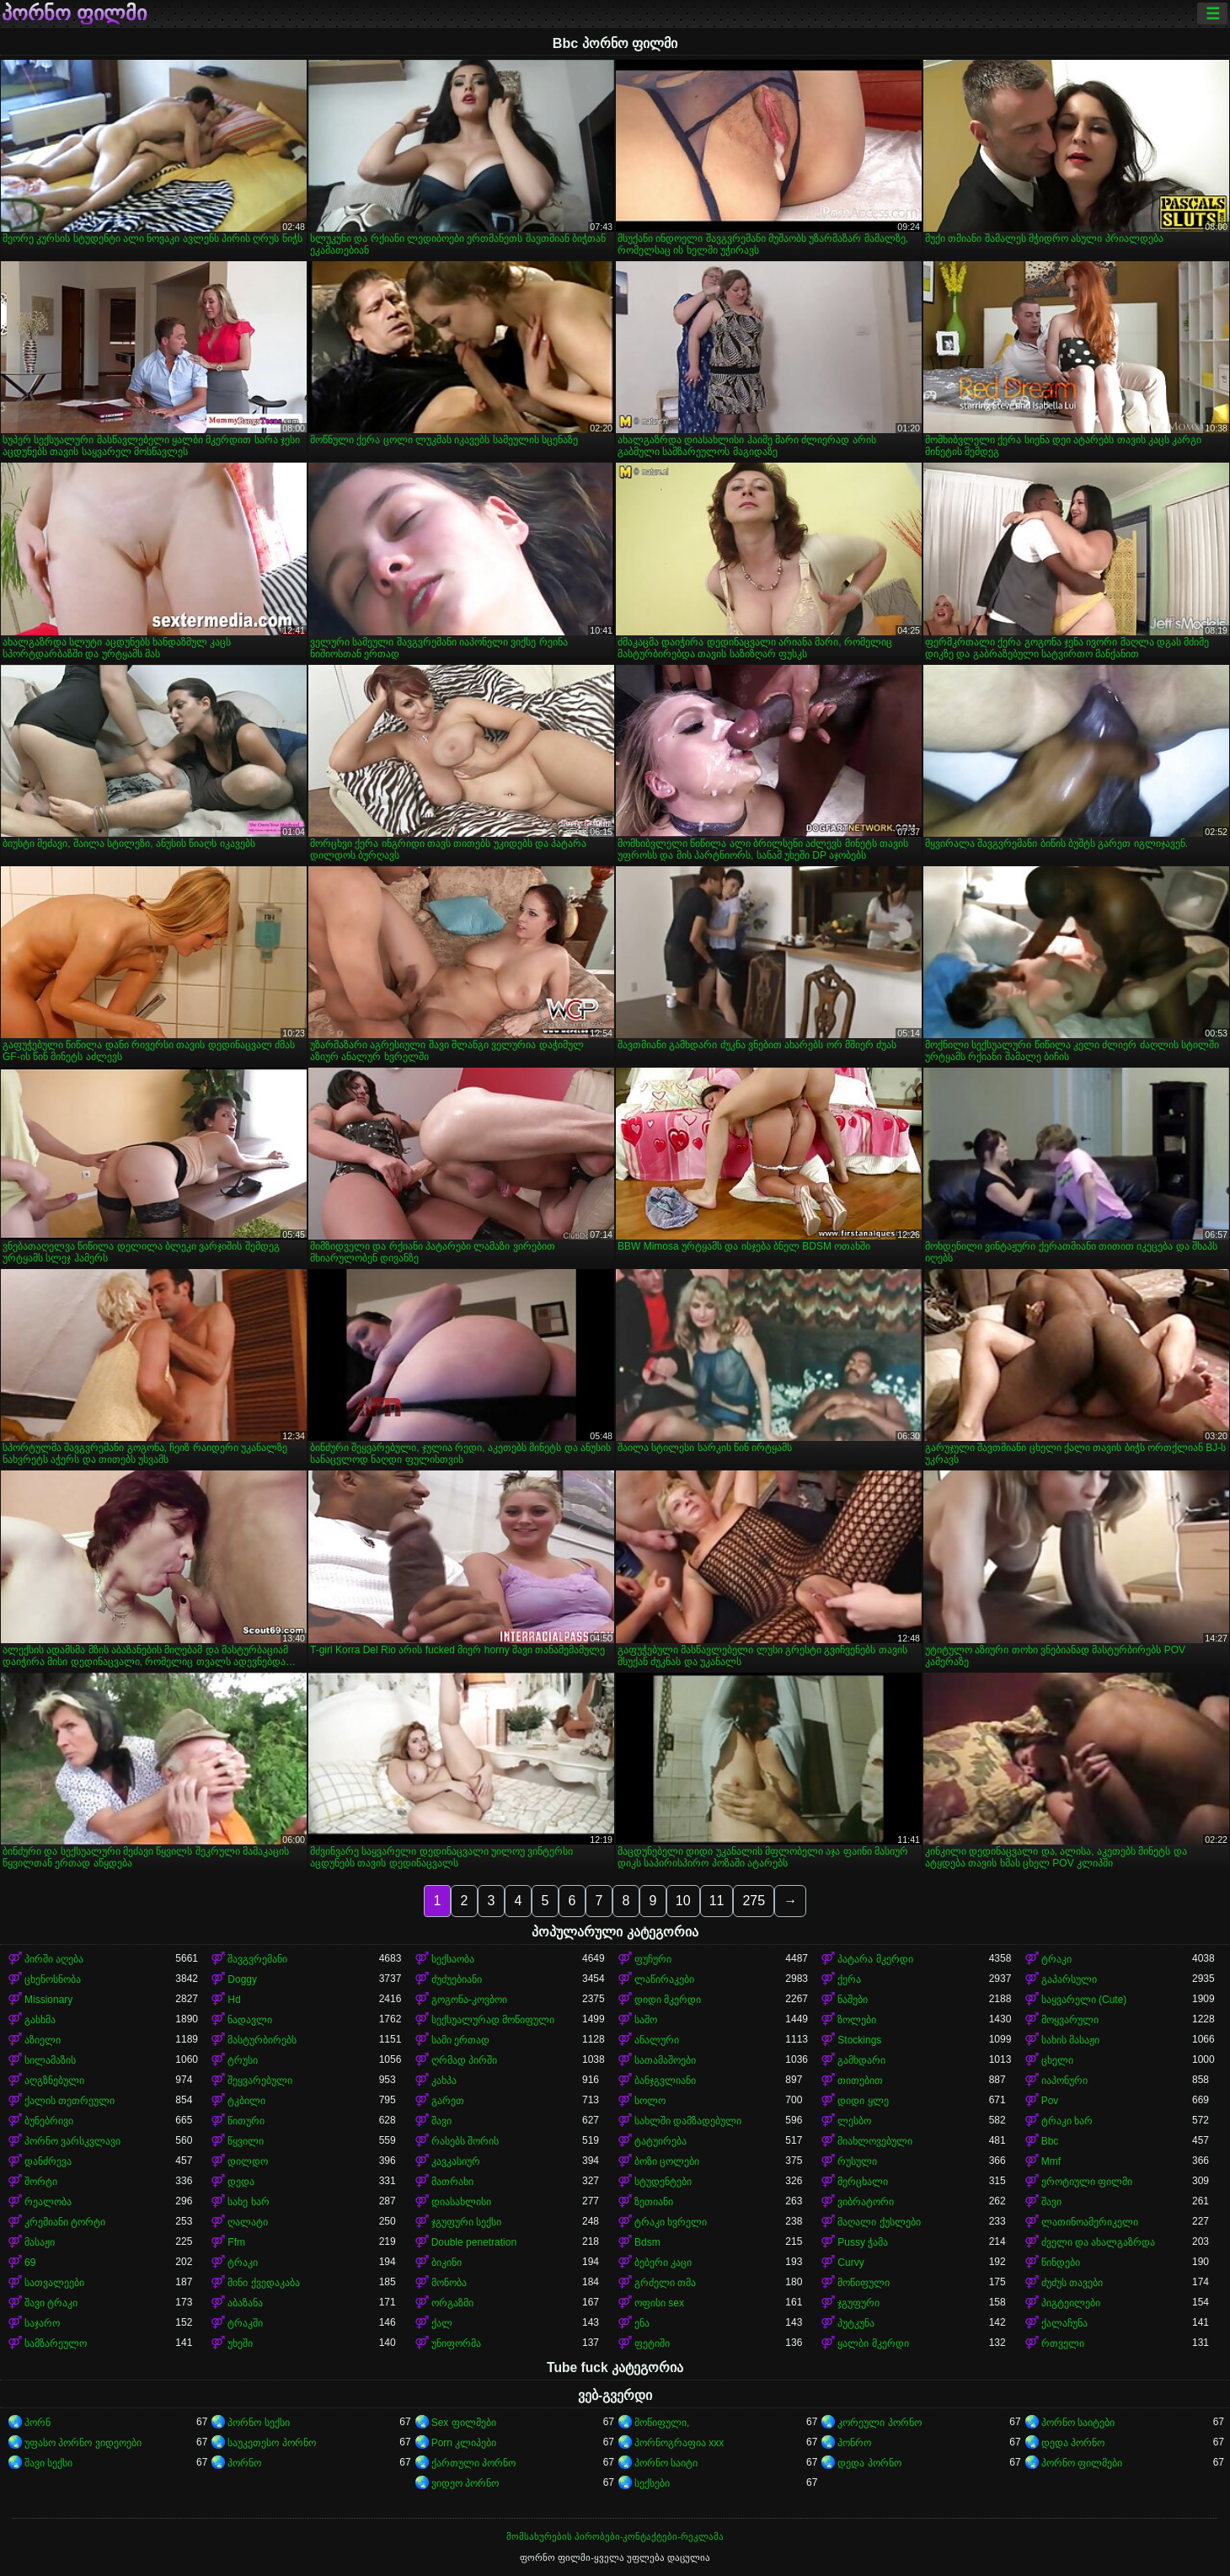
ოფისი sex (659, 2303)
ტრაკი (1056, 1959)
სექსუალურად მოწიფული (492, 2020)
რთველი (1062, 2343)
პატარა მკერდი (874, 1959)
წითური (246, 2121)
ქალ (441, 2323)
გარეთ (447, 2101)
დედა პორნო (1072, 2443)
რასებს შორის (465, 2141)
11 (717, 1900)
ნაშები (852, 2000)
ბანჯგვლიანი (665, 2080)
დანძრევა (48, 2161)
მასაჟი (39, 2242)
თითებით (860, 2080)
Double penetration (473, 2242)
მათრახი (452, 2182)
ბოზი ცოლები (666, 2161)
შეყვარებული (259, 2080)
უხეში (240, 2343)
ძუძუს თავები (1072, 2283)
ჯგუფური (858, 2303)
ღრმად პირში (464, 2060)
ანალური (656, 2040)
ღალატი (247, 2222)
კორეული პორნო (879, 2423)
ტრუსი (242, 2060)
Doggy (242, 1979)
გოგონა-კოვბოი (469, 2000)
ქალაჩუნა (1064, 2323)
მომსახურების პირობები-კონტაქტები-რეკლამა (615, 2536)
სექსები (652, 2483)
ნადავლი (249, 2020)
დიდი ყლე (862, 2101)
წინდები (1060, 2262)
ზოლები (856, 2020)
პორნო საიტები (1078, 2423)
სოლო (650, 2101)
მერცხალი (862, 2182)
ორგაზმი (452, 2303)
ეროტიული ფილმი (1086, 2182)
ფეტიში (652, 2343)
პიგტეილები (1070, 2303)
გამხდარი (861, 2060)
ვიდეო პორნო (465, 2483)
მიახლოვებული (874, 2141)
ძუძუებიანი (456, 1979)
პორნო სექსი (258, 2423)
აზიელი (42, 2040)
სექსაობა (452, 1959)
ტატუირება (660, 2141)
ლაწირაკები (664, 1979)
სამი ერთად (460, 2040)
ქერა (849, 1979)
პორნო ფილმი (74, 13)
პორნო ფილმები (1081, 2463)
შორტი (40, 2182)
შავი (441, 2121)
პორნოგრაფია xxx (679, 2443)
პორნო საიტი (666, 2463)
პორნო (244, 2463)
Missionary (48, 2000)
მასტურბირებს (262, 2040)
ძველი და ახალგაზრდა (1098, 2242)
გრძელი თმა (665, 2283)
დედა (240, 2182)
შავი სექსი (48, 2463)
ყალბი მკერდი (872, 2343)
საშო (645, 2020)
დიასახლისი (461, 2202)
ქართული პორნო (473, 2463)
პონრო (854, 2443)
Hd (233, 2000)
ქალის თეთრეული (69, 2101)
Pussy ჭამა (862, 2242)
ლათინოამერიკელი (1089, 2222)
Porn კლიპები (464, 2443)
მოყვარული (1070, 2020)
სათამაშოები (665, 2060)
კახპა (444, 2080)
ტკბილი (246, 2101)
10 (683, 1900)
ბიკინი (446, 2262)
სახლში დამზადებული (687, 2121)
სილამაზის (50, 2060)
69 (29, 2262)
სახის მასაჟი (1070, 2040)
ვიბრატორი (865, 2202)
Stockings (859, 2040)
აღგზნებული (54, 2080)
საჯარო (42, 2323)
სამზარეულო (55, 2343)
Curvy (850, 2262)
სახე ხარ (248, 2202)
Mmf (1051, 2161)
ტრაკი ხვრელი (670, 2222)
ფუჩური (652, 1959)
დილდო (247, 2161)
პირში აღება (53, 1959)
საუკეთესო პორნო (271, 2443)
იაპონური (1064, 2080)
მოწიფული (863, 2283)
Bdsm (647, 2242)
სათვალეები (54, 2283)
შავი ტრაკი (51, 2303)
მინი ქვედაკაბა (263, 2283)
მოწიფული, (661, 2423)
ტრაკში (245, 2323)
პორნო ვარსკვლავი (72, 2141)
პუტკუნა (855, 2323)
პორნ (37, 2423)
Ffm (236, 2242)
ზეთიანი (653, 2202)
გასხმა (40, 2020)
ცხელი (1057, 2060)
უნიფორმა (456, 2343)
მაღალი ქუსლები (878, 2222)
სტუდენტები (663, 2182)
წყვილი (245, 2141)
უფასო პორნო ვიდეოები (83, 2443)
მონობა (449, 2283)
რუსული (857, 2161)
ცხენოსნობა (52, 1979)
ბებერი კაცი (663, 2262)
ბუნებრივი (48, 2121)
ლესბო (854, 2121)
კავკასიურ (455, 2161)
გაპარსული (1069, 1979)
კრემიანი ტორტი (64, 2222)
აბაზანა (245, 2303)
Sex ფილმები (463, 2423)
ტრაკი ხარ (1067, 2121)
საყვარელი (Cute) (1084, 2000)
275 (753, 1900)
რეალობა (48, 2202)
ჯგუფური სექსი (466, 2222)
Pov (1050, 2101)
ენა (642, 2323)
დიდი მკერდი (667, 2000)
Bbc (1050, 2141)
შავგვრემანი (257, 1959)
